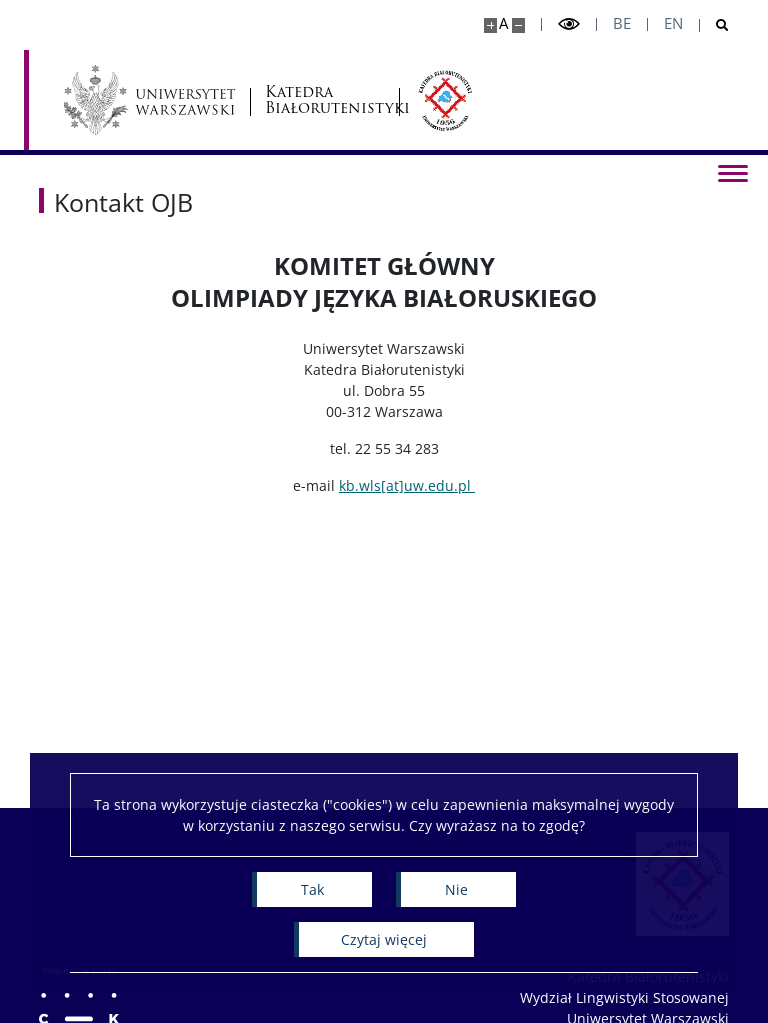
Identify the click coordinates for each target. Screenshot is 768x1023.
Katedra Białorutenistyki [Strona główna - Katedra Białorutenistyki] (324, 100)
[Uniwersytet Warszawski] (149, 100)
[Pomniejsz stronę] (518, 25)
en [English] (673, 23)
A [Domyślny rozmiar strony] (503, 23)
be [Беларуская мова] (622, 23)
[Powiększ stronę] (490, 25)
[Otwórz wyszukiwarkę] (714, 25)
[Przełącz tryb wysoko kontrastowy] (569, 24)
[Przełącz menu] (733, 172)
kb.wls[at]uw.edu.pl (407, 485)
